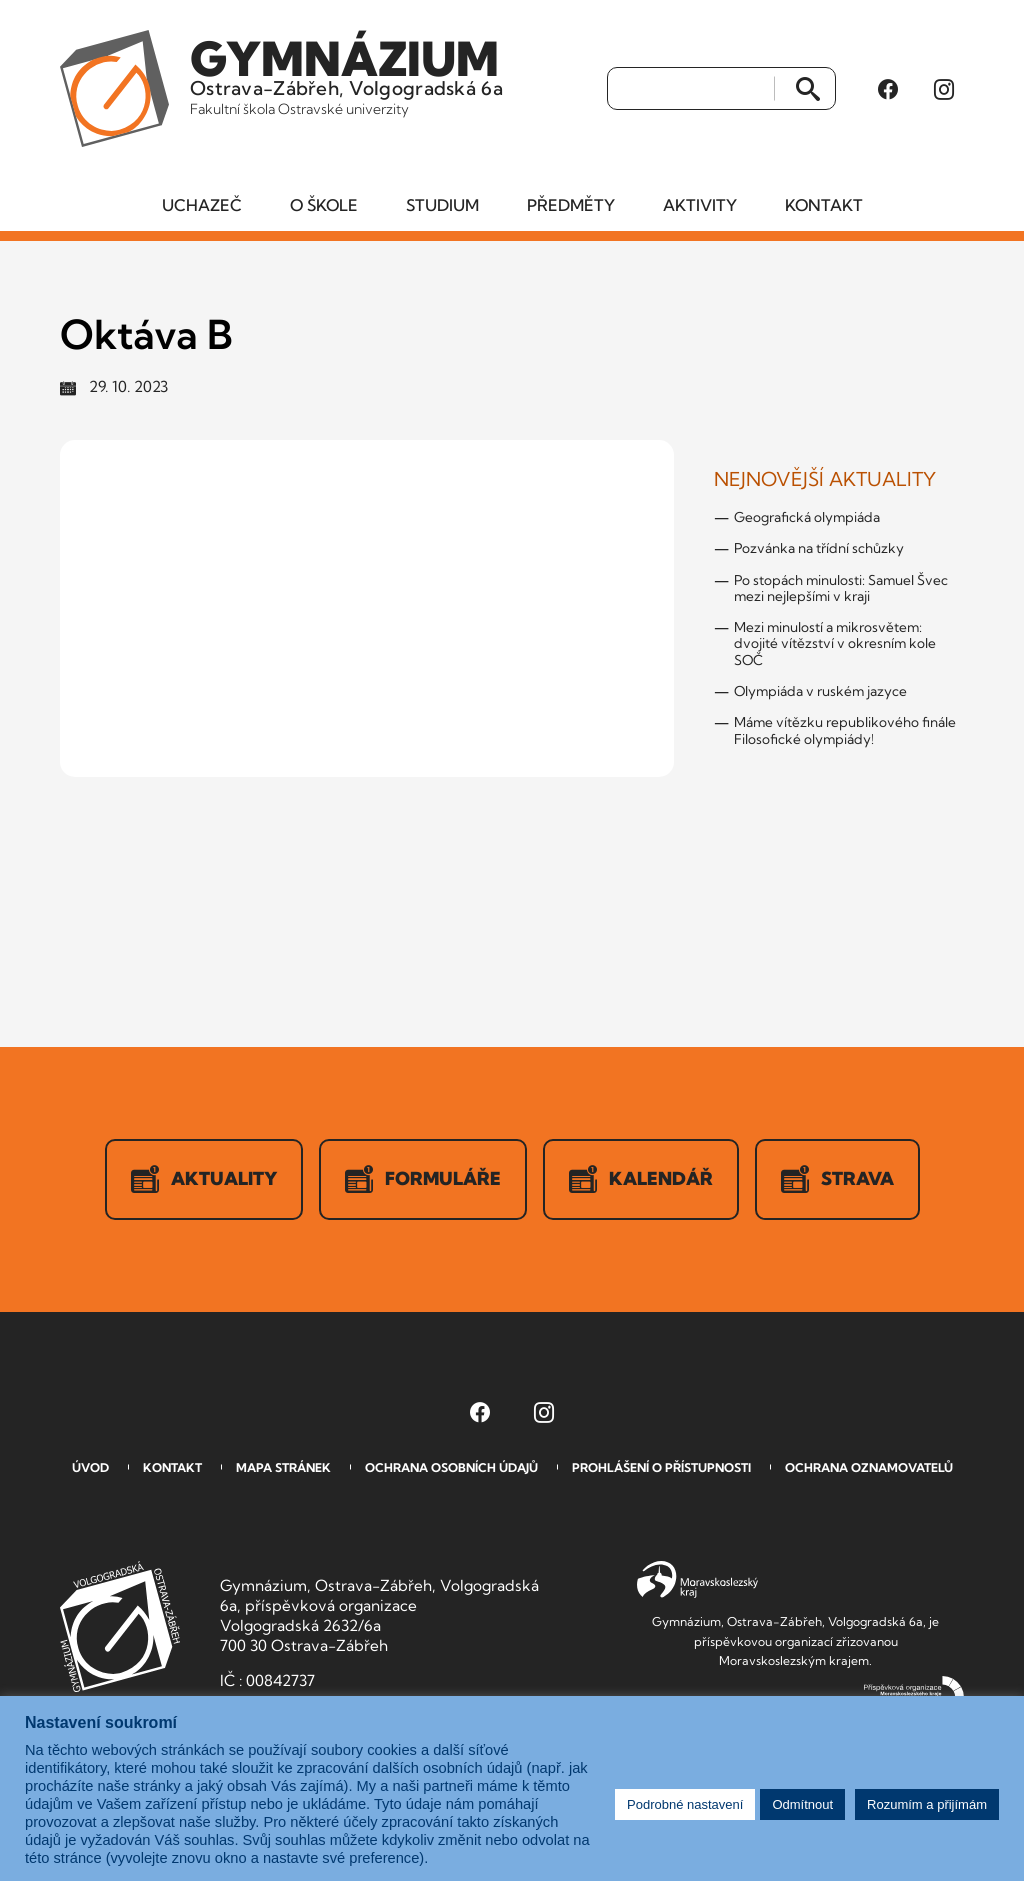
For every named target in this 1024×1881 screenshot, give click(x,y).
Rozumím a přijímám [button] (927, 1804)
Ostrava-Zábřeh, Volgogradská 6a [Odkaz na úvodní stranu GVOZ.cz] (346, 74)
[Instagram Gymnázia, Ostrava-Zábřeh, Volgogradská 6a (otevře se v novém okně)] (944, 89)
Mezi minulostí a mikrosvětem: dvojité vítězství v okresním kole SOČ (835, 643)
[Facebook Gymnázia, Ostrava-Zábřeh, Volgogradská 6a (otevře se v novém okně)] (888, 89)
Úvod (90, 1467)
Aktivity (700, 205)
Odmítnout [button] (802, 1804)
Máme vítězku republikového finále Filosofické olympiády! (845, 730)
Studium (442, 205)
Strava (837, 1179)
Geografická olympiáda (807, 517)
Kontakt (824, 205)
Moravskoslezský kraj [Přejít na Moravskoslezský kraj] (697, 1580)
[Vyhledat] (691, 89)
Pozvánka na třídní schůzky (819, 548)
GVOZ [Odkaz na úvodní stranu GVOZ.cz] (120, 1626)
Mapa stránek (283, 1467)
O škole (324, 205)
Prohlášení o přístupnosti (661, 1467)
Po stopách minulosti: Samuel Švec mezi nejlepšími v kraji (841, 588)
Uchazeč (202, 205)
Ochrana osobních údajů (451, 1467)
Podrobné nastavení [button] (685, 1804)
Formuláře (423, 1179)
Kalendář (641, 1179)
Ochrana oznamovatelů (869, 1467)
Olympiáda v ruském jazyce (820, 691)
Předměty (571, 205)
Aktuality (204, 1179)
